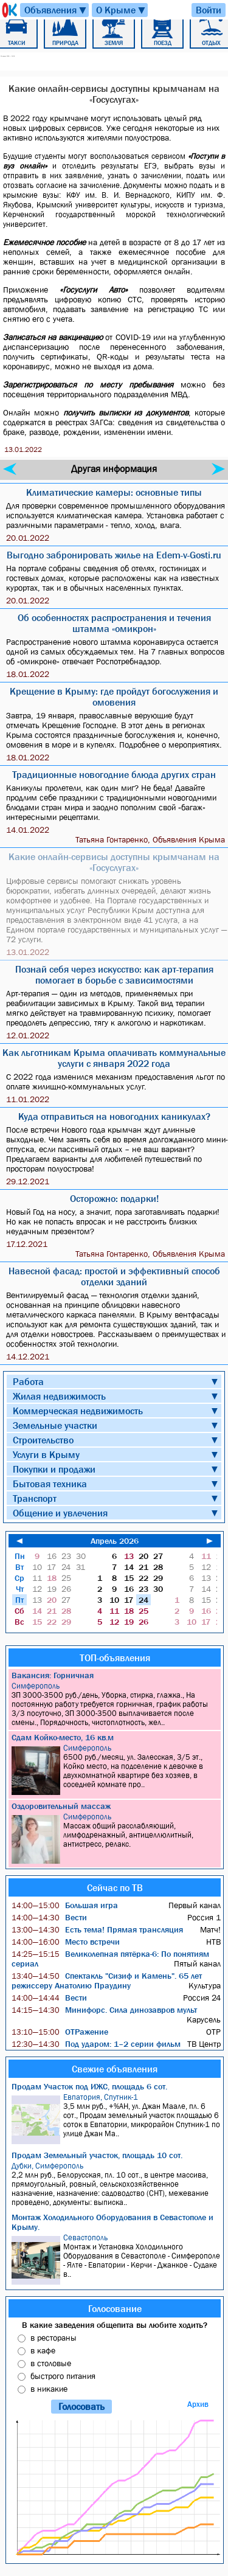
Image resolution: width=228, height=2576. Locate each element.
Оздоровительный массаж (61, 1806)
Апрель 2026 (115, 1541)
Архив (198, 2404)
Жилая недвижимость (59, 1395)
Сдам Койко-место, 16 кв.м (63, 1737)
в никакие (48, 2389)
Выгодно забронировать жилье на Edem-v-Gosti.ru (114, 554)
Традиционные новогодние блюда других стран (114, 774)
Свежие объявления (114, 2068)
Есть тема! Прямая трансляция (97, 1929)
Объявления (56, 10)
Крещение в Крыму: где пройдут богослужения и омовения (114, 696)
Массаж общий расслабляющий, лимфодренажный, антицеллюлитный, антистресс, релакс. (116, 1838)
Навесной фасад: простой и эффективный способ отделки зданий (114, 1276)
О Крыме (121, 10)
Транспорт (35, 1498)
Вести (49, 1917)
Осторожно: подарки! (114, 1198)
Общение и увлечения (60, 1512)
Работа (28, 1381)
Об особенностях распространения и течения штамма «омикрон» (114, 623)
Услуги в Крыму (46, 1454)
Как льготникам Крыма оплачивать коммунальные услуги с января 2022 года (114, 1058)
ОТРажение (60, 2031)
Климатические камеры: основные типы (114, 492)
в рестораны (53, 2337)
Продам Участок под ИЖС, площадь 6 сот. (89, 2086)
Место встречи (66, 1941)
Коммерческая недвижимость (78, 1410)
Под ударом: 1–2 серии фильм (96, 2044)
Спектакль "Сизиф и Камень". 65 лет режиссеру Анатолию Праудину (107, 1980)
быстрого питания (62, 2376)
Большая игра (65, 1905)
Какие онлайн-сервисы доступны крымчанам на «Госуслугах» (114, 862)
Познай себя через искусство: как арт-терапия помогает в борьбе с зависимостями (114, 974)
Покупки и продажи (54, 1468)
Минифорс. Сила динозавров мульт (104, 2010)
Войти (208, 9)
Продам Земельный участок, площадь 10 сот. (97, 2155)
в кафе (42, 2350)
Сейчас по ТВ (115, 1887)
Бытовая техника (50, 1483)
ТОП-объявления (115, 1657)
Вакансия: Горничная (53, 1675)
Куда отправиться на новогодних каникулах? (114, 1116)
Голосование (115, 2308)
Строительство (43, 1439)
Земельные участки (55, 1425)
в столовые (50, 2363)
